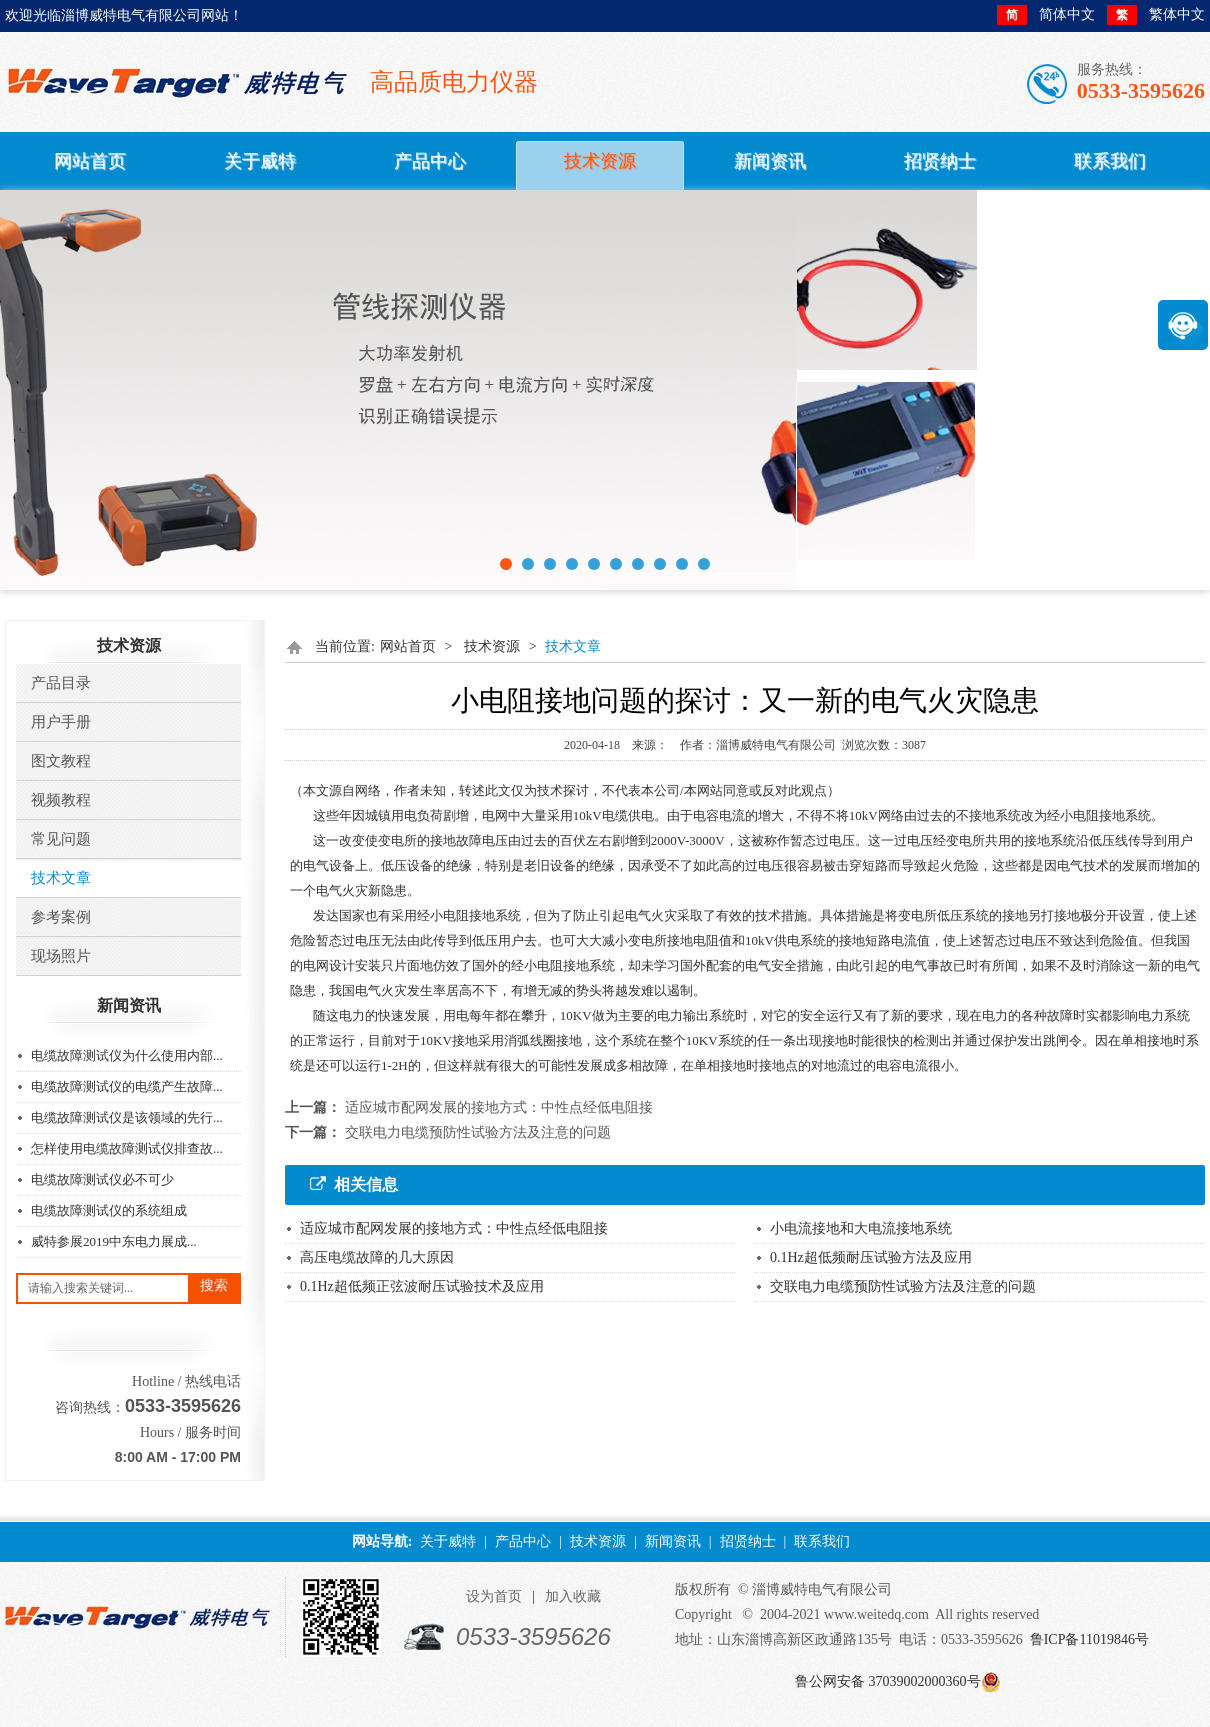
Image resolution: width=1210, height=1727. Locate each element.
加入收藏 (573, 1596)
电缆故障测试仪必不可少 (102, 1179)
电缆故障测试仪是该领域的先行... (127, 1117)
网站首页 (408, 646)
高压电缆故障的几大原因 (377, 1257)
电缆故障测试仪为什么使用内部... (127, 1055)
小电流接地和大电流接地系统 (861, 1228)
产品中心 (523, 1541)
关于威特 (448, 1541)
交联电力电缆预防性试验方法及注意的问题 (478, 1132)
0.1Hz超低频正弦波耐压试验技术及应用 (422, 1286)
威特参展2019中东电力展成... (114, 1241)
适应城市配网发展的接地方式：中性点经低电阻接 (499, 1107)
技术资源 (492, 646)
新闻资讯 (673, 1541)
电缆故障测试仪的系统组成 (109, 1210)
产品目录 (61, 683)
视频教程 (61, 800)
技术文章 (61, 878)
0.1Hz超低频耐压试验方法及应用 (871, 1257)
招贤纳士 (748, 1541)
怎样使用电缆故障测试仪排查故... (127, 1148)
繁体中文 (1156, 15)
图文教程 (61, 761)
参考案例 (61, 917)
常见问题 (61, 839)
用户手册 (61, 722)
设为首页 (494, 1596)
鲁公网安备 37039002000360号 (888, 1681)
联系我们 (822, 1541)
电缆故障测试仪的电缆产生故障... (127, 1086)
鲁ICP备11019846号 (1089, 1639)
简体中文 (1046, 15)
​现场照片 (61, 956)
